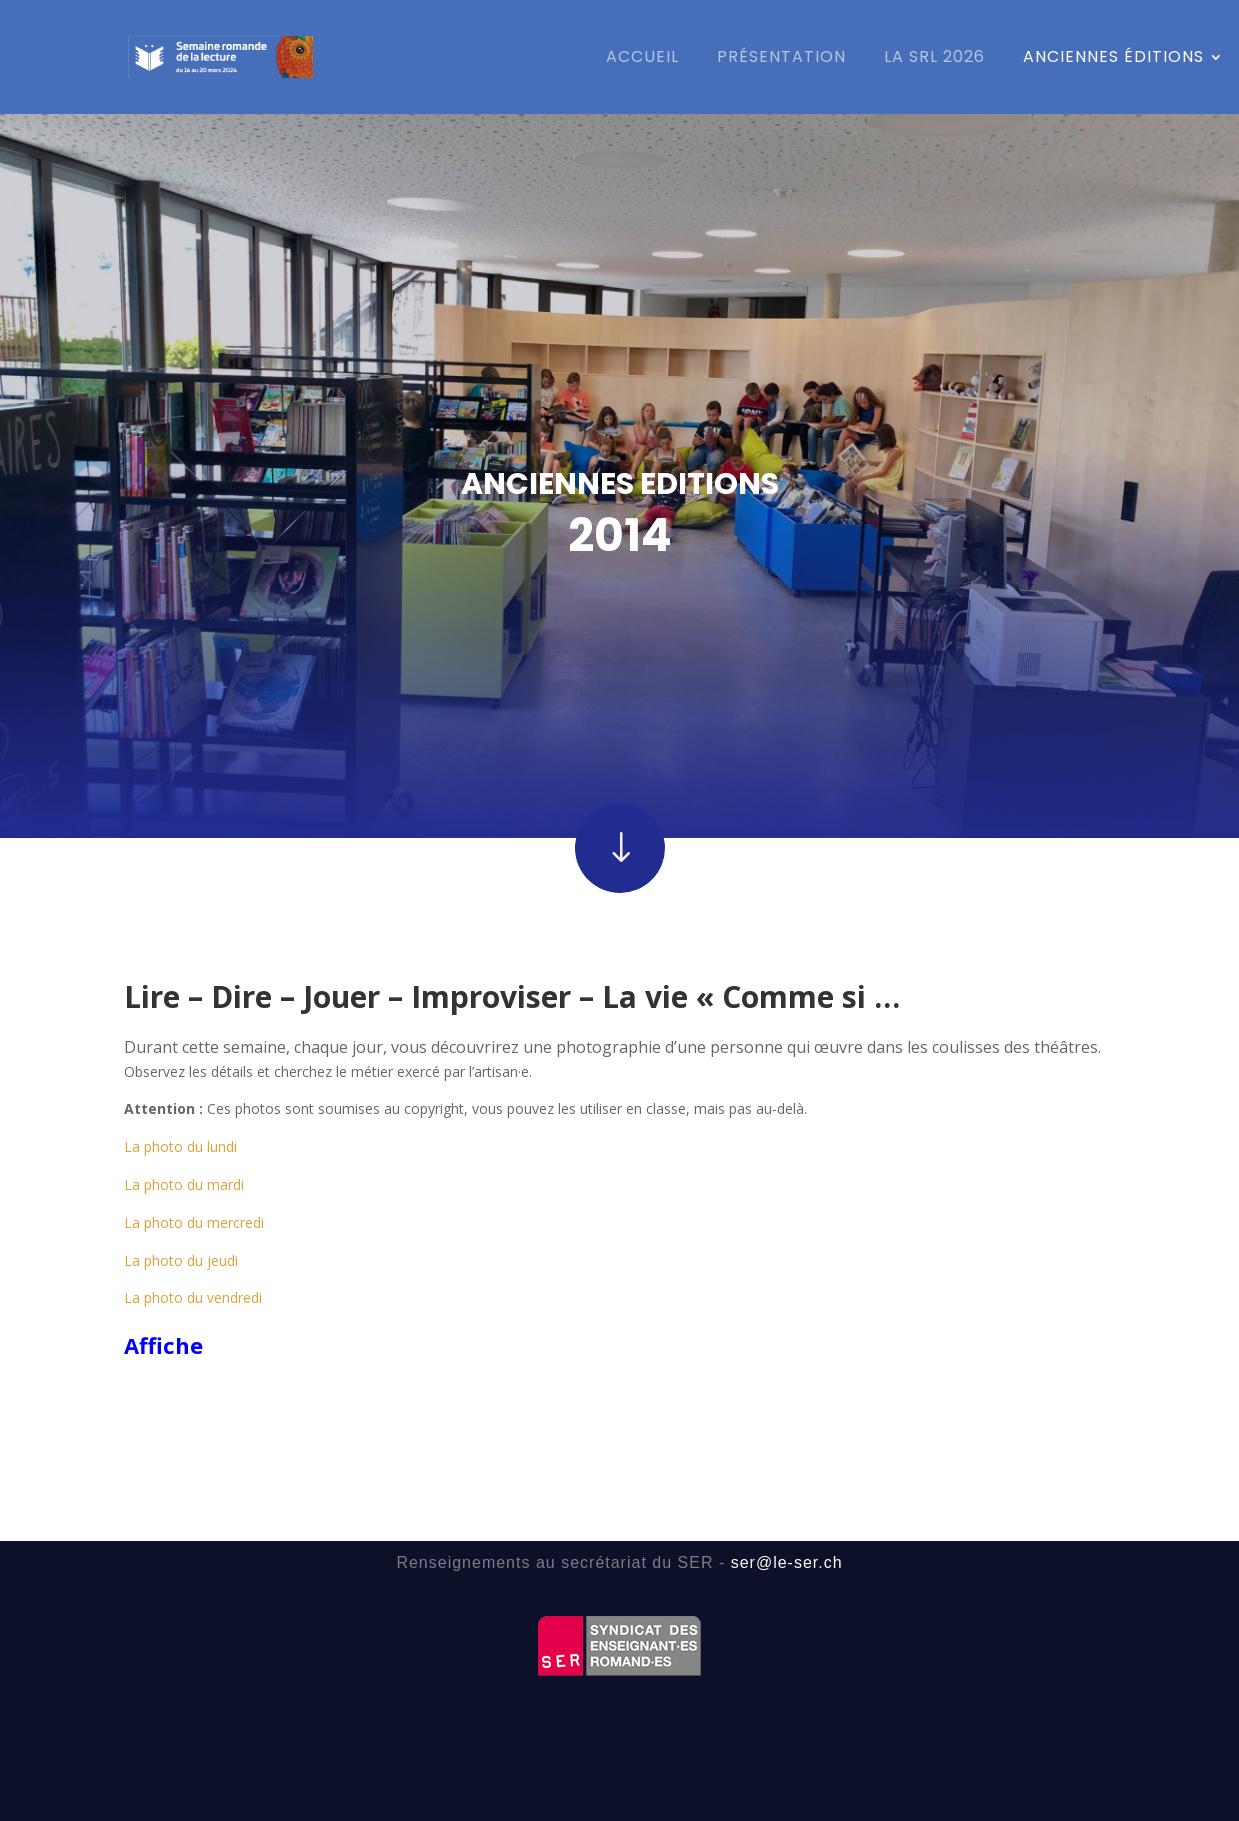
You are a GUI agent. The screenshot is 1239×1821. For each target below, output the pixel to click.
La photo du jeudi (181, 1180)
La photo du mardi (184, 1104)
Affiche (163, 1265)
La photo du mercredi (194, 1142)
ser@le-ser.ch (787, 1562)
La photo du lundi (180, 1066)
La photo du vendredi (193, 1217)
